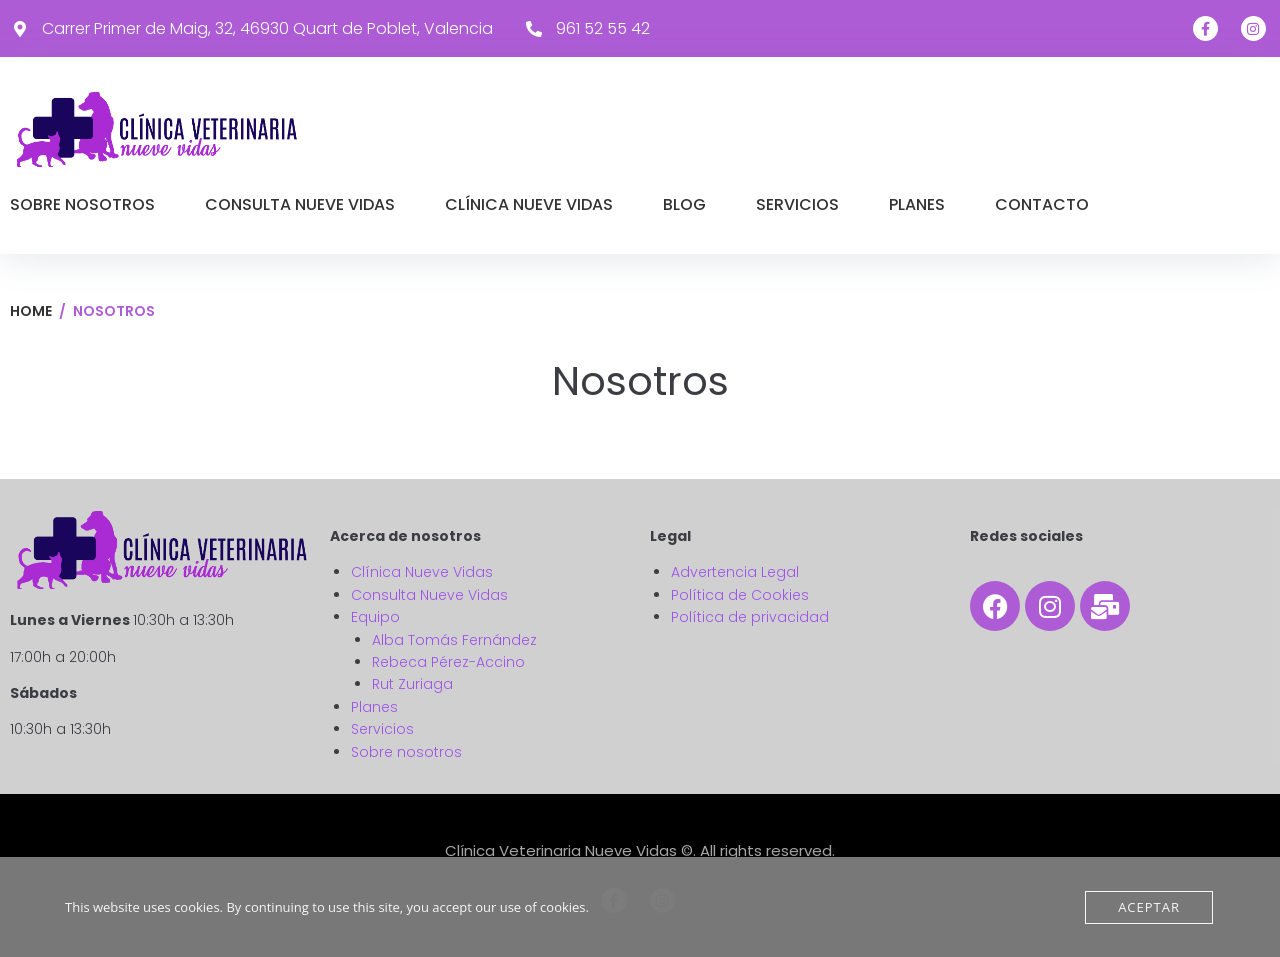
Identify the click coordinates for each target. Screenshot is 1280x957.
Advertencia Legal (735, 572)
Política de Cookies (740, 595)
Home (31, 311)
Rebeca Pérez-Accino (448, 662)
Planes (374, 707)
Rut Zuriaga (412, 684)
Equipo (375, 617)
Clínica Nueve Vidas (422, 572)
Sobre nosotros (406, 752)
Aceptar (1149, 907)
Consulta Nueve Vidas (429, 595)
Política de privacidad (750, 617)
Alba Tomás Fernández (454, 640)
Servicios (382, 729)
